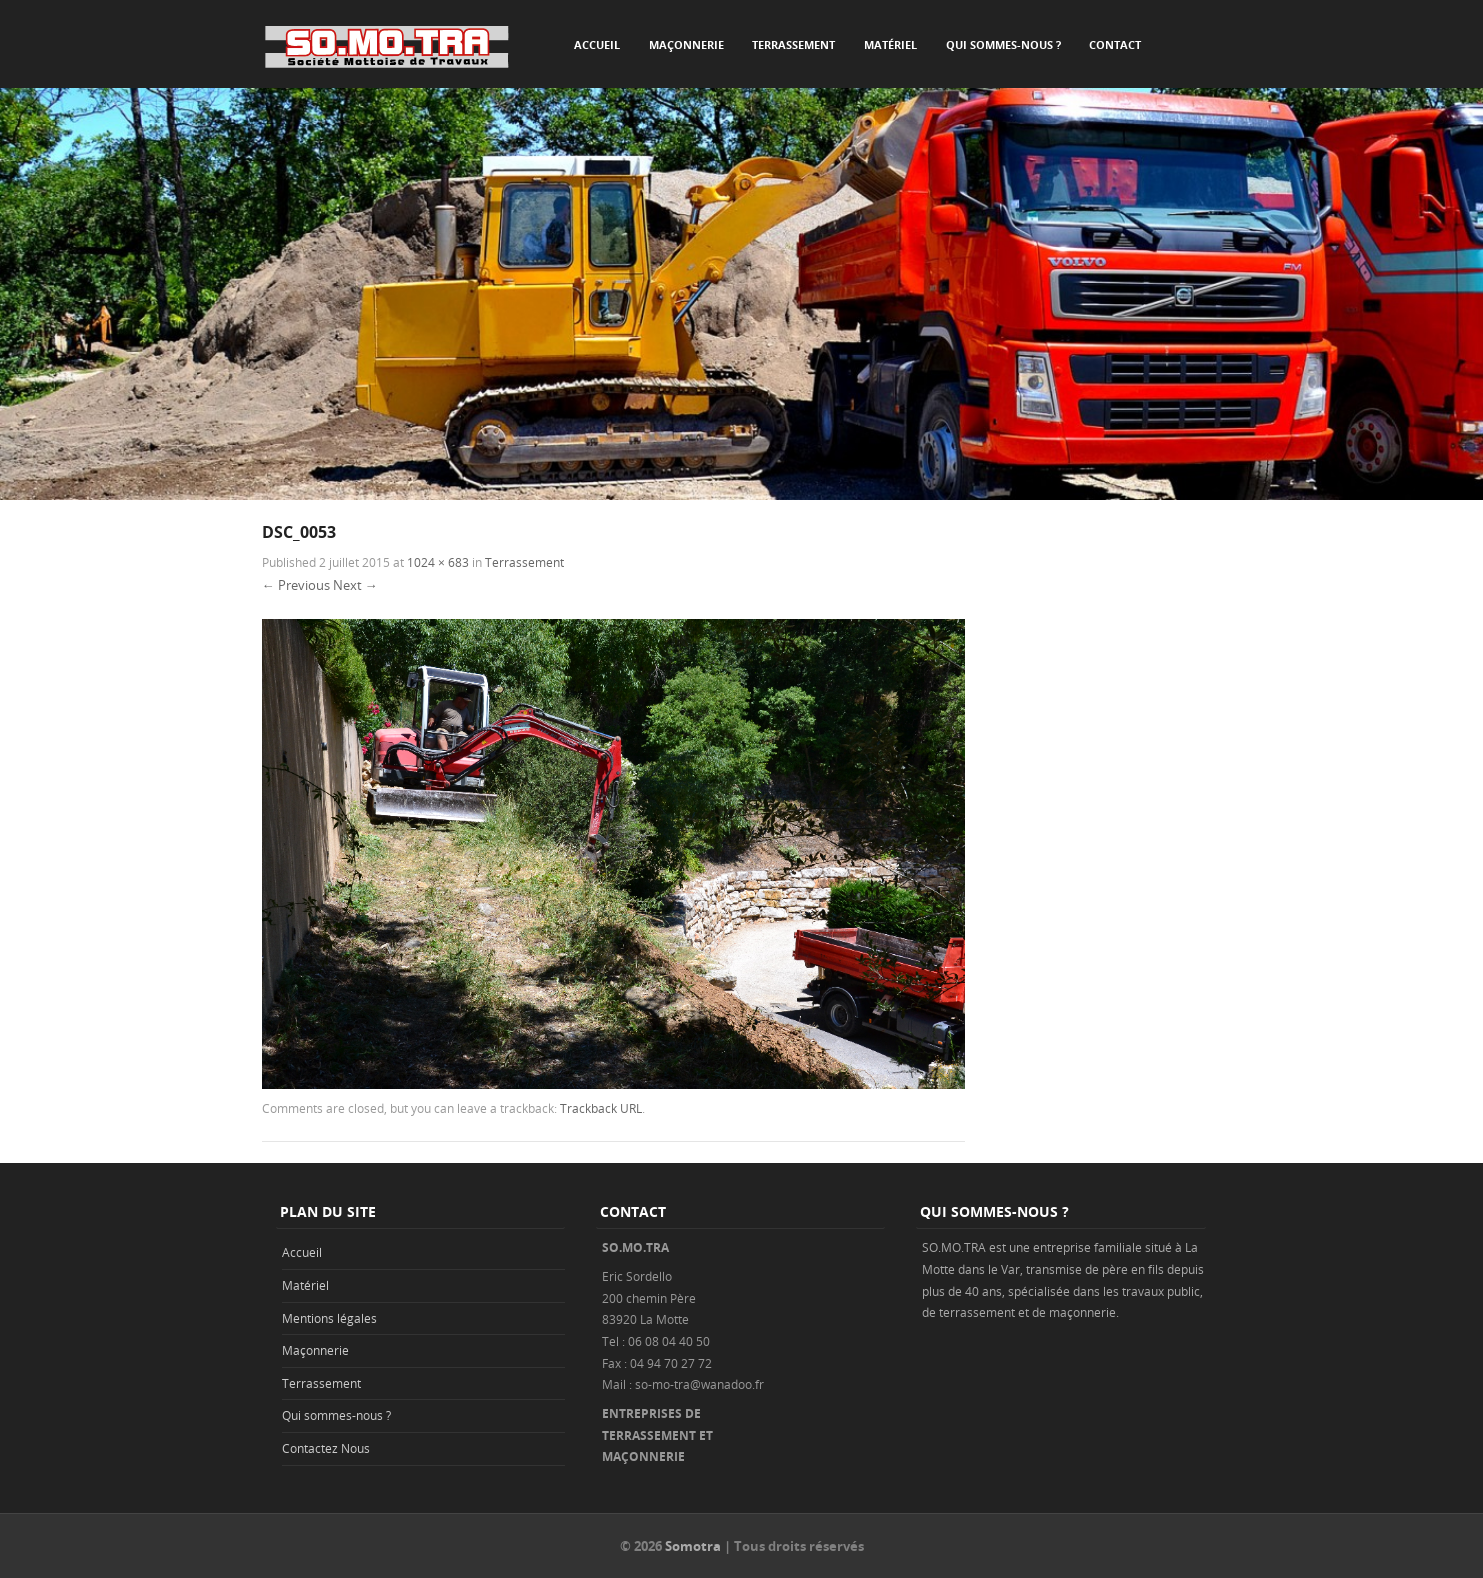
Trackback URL (601, 1108)
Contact (1115, 44)
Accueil (597, 44)
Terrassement (793, 44)
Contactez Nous (326, 1448)
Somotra (693, 1546)
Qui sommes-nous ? (1003, 44)
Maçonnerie (686, 44)
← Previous (296, 585)
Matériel (890, 44)
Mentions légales (329, 1318)
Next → (355, 585)
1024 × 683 (438, 562)
